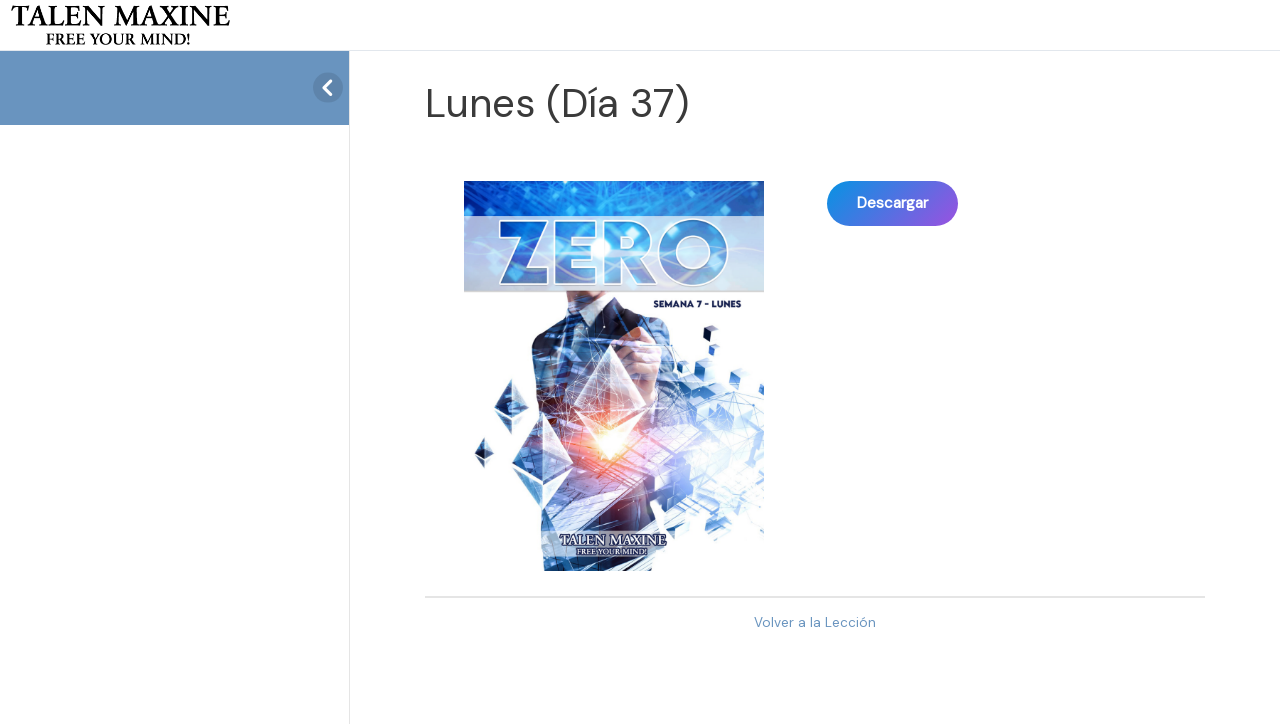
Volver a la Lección (815, 622)
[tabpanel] (815, 366)
